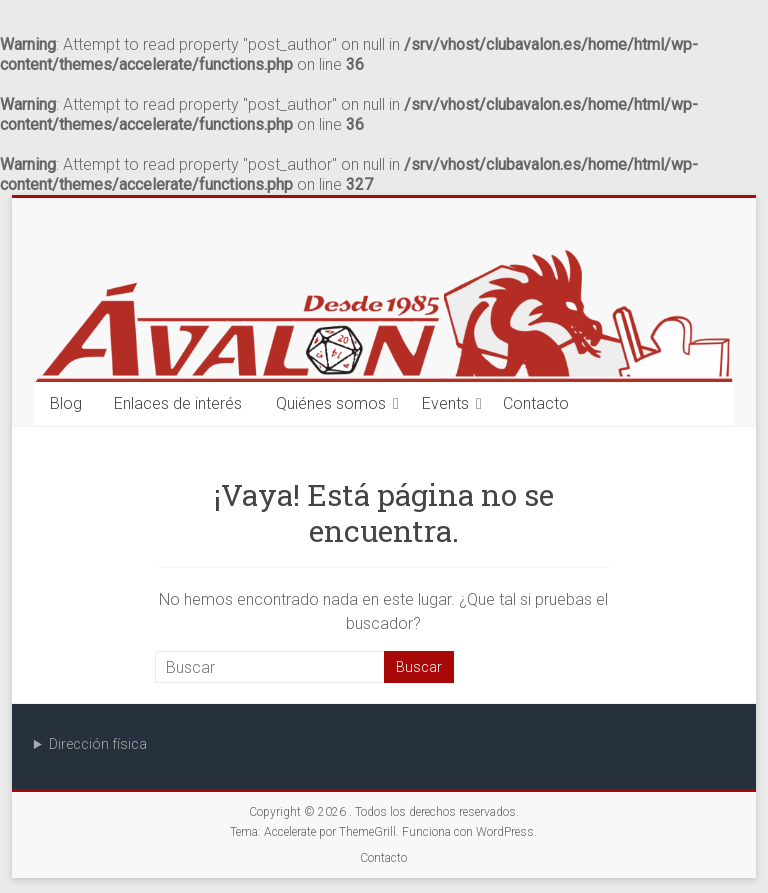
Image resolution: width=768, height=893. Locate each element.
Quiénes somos (331, 403)
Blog (66, 403)
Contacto (536, 403)
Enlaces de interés (178, 403)
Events (445, 403)
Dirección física (98, 744)
